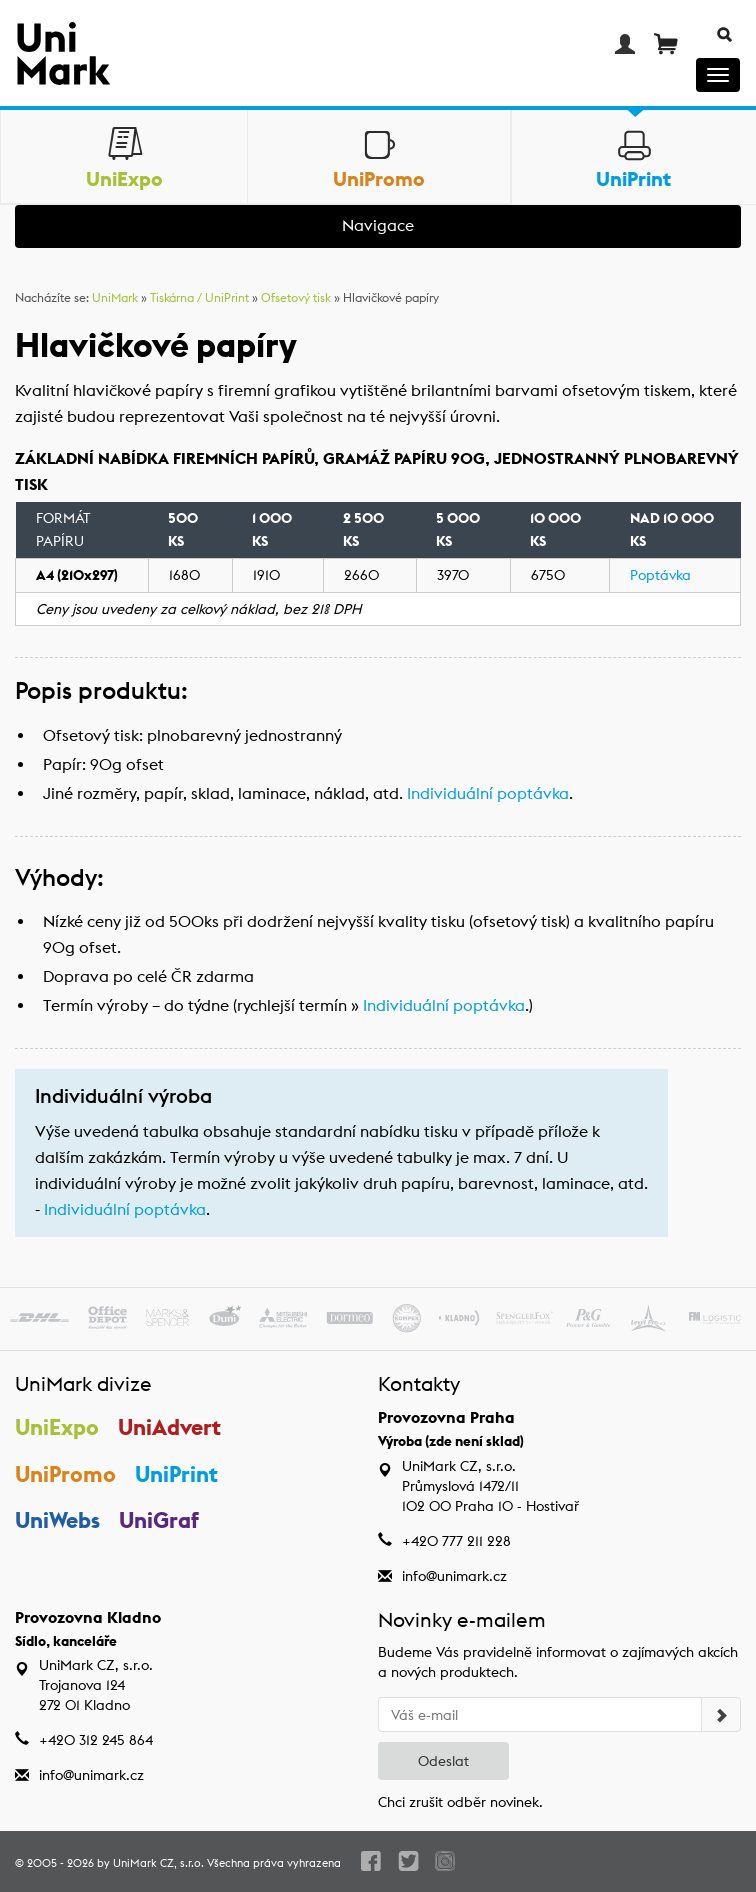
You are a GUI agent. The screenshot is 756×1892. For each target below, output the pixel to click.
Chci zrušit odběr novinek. (460, 1802)
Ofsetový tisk (296, 297)
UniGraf (159, 1520)
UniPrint (176, 1474)
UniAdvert (169, 1427)
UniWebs (57, 1520)
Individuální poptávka (488, 793)
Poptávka (660, 575)
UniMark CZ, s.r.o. (158, 1863)
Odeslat (443, 1761)
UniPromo (65, 1474)
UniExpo (57, 1427)
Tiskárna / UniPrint (199, 297)
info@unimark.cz (454, 1576)
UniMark (115, 297)
